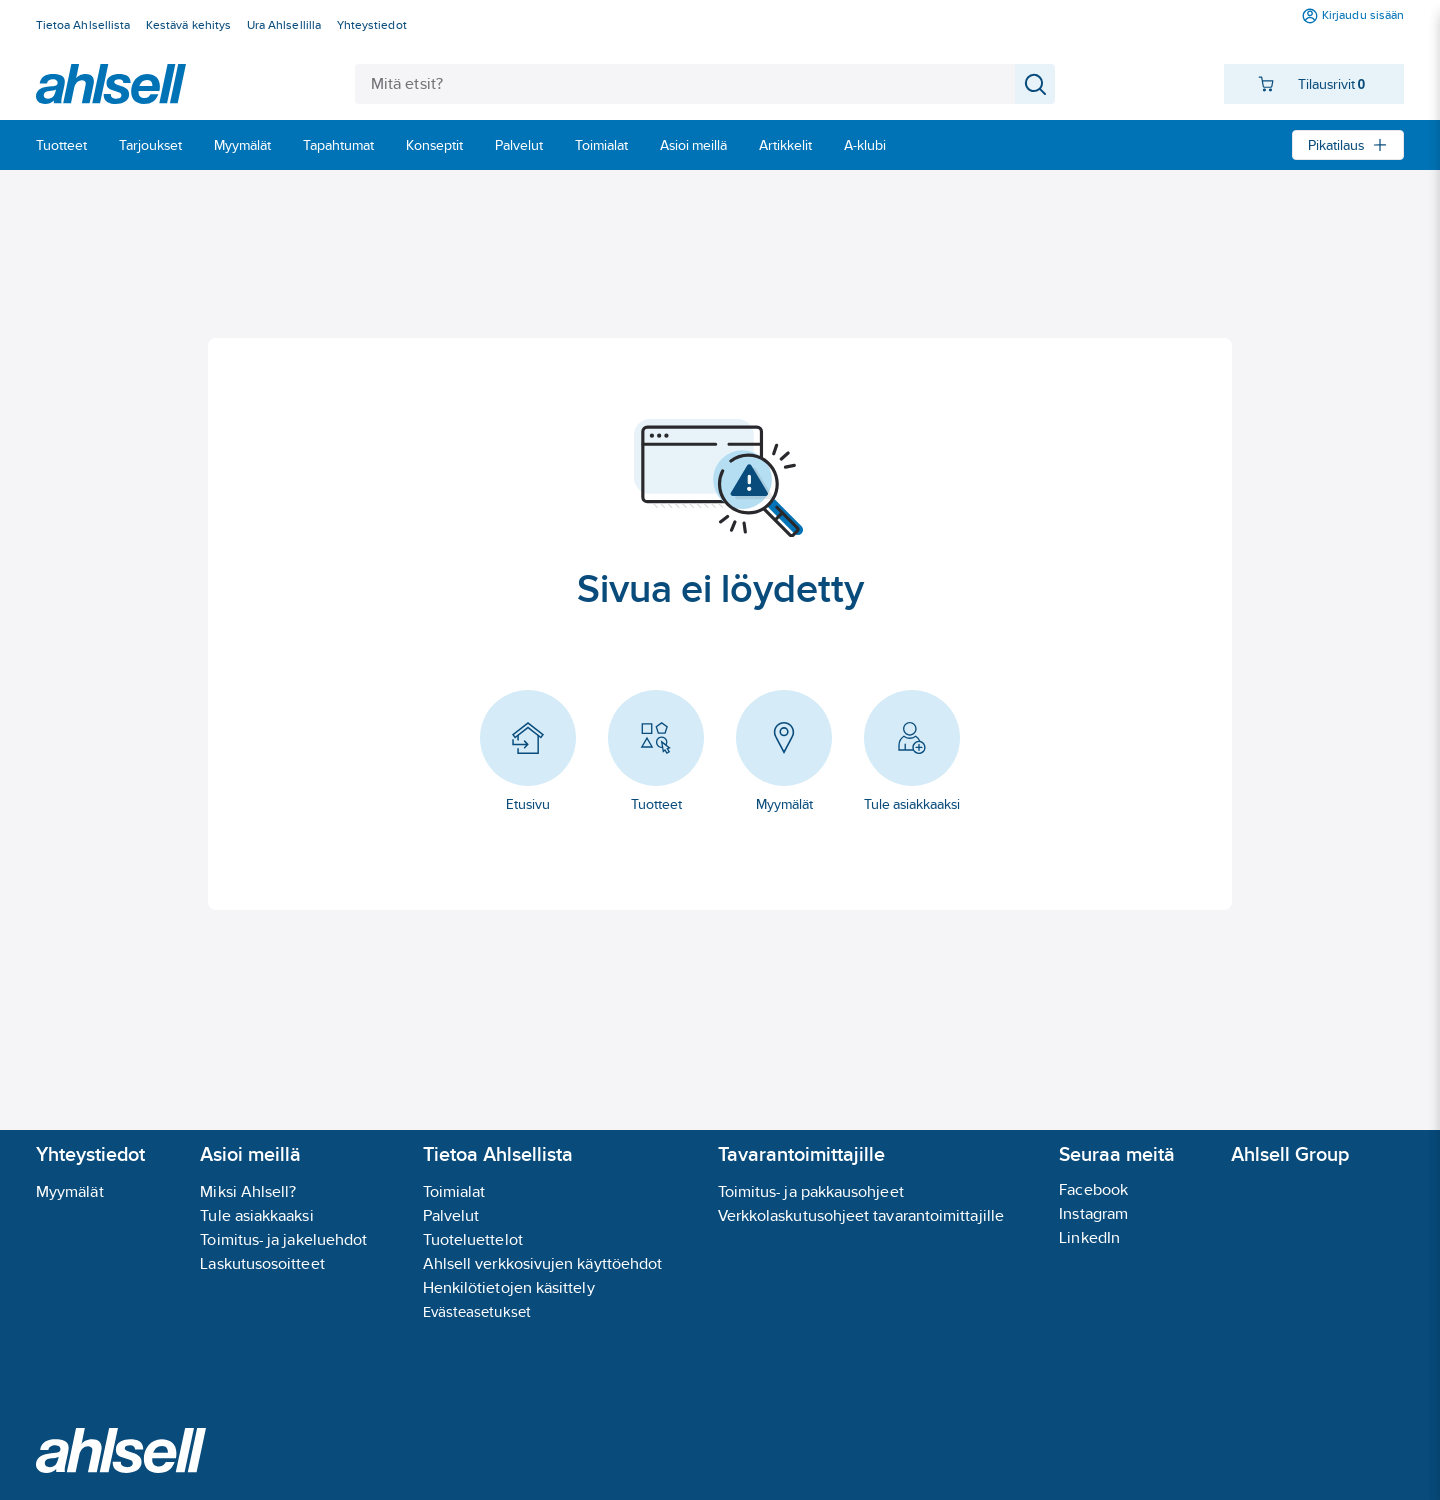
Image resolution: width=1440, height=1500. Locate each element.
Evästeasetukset (477, 1311)
